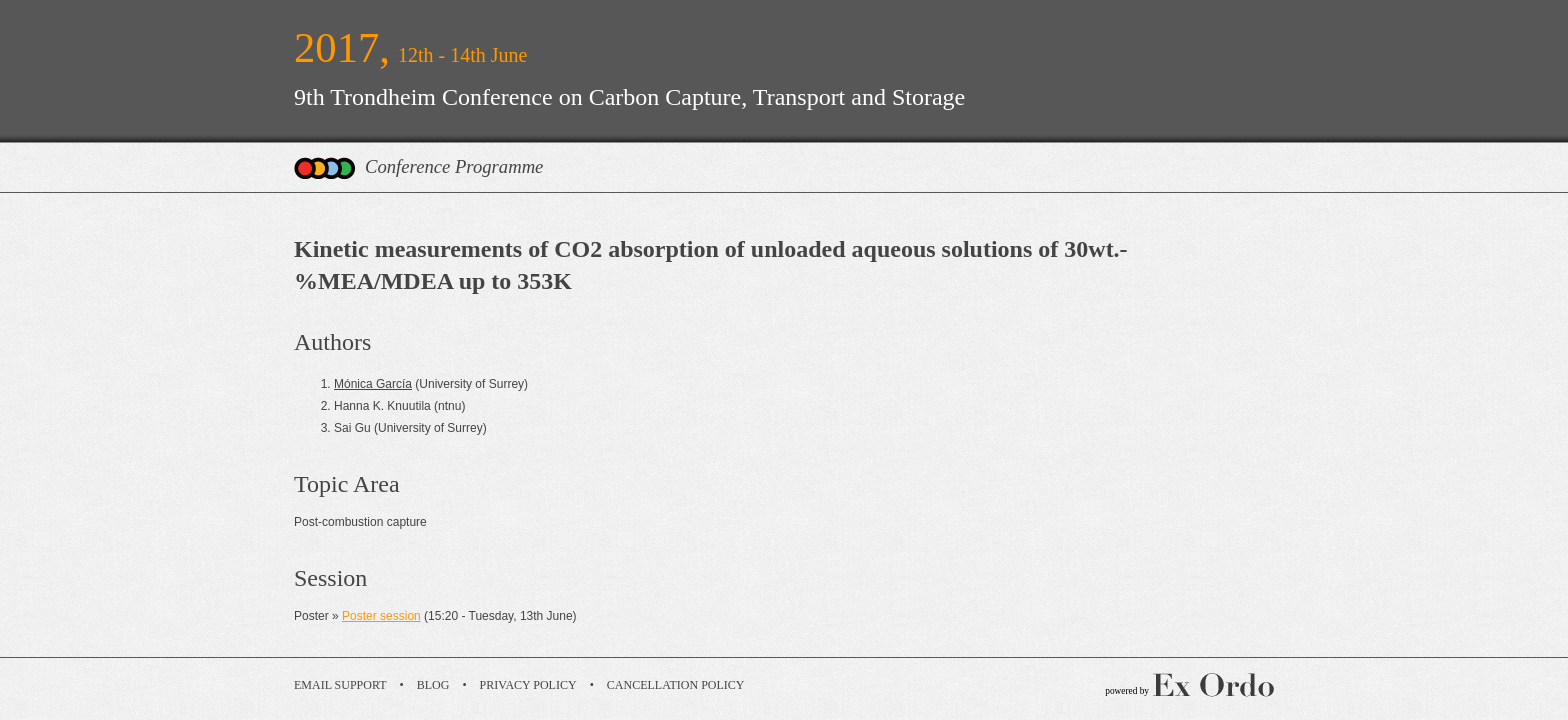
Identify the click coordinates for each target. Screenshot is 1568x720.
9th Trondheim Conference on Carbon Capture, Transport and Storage (629, 97)
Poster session (381, 616)
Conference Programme (454, 166)
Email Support (340, 685)
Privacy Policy (528, 685)
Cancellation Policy (676, 685)
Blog (433, 685)
